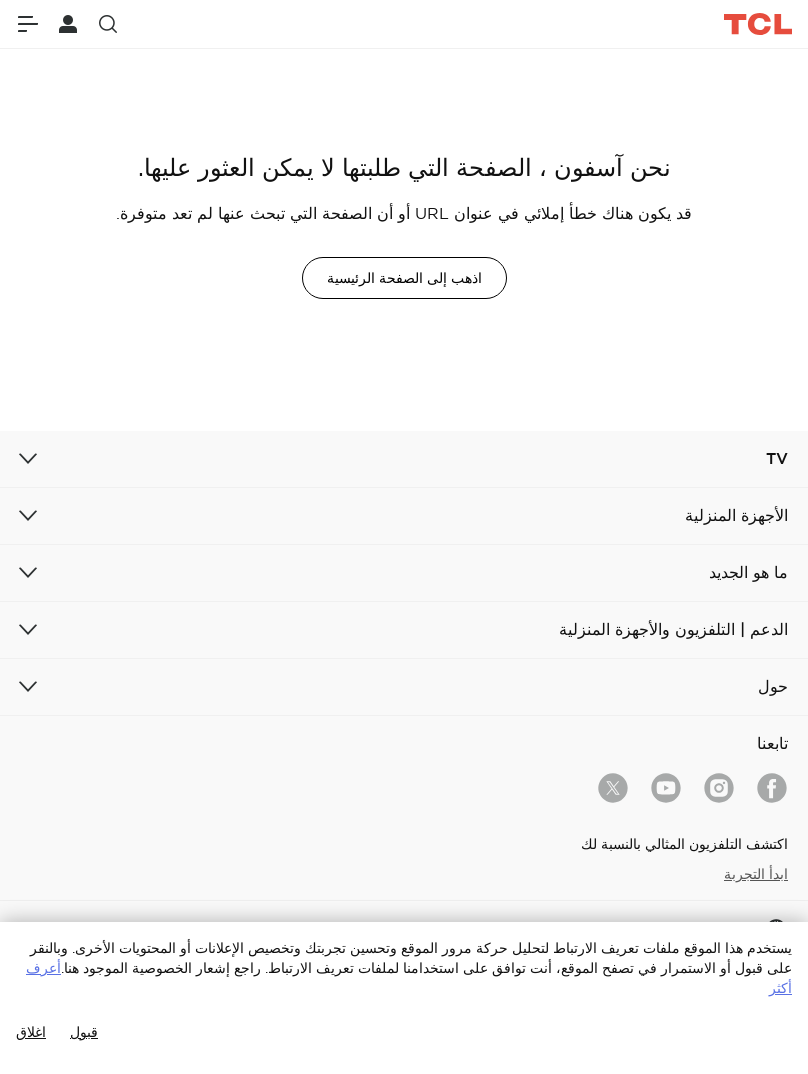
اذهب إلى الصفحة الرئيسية (404, 278)
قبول (84, 1032)
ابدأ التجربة (756, 874)
